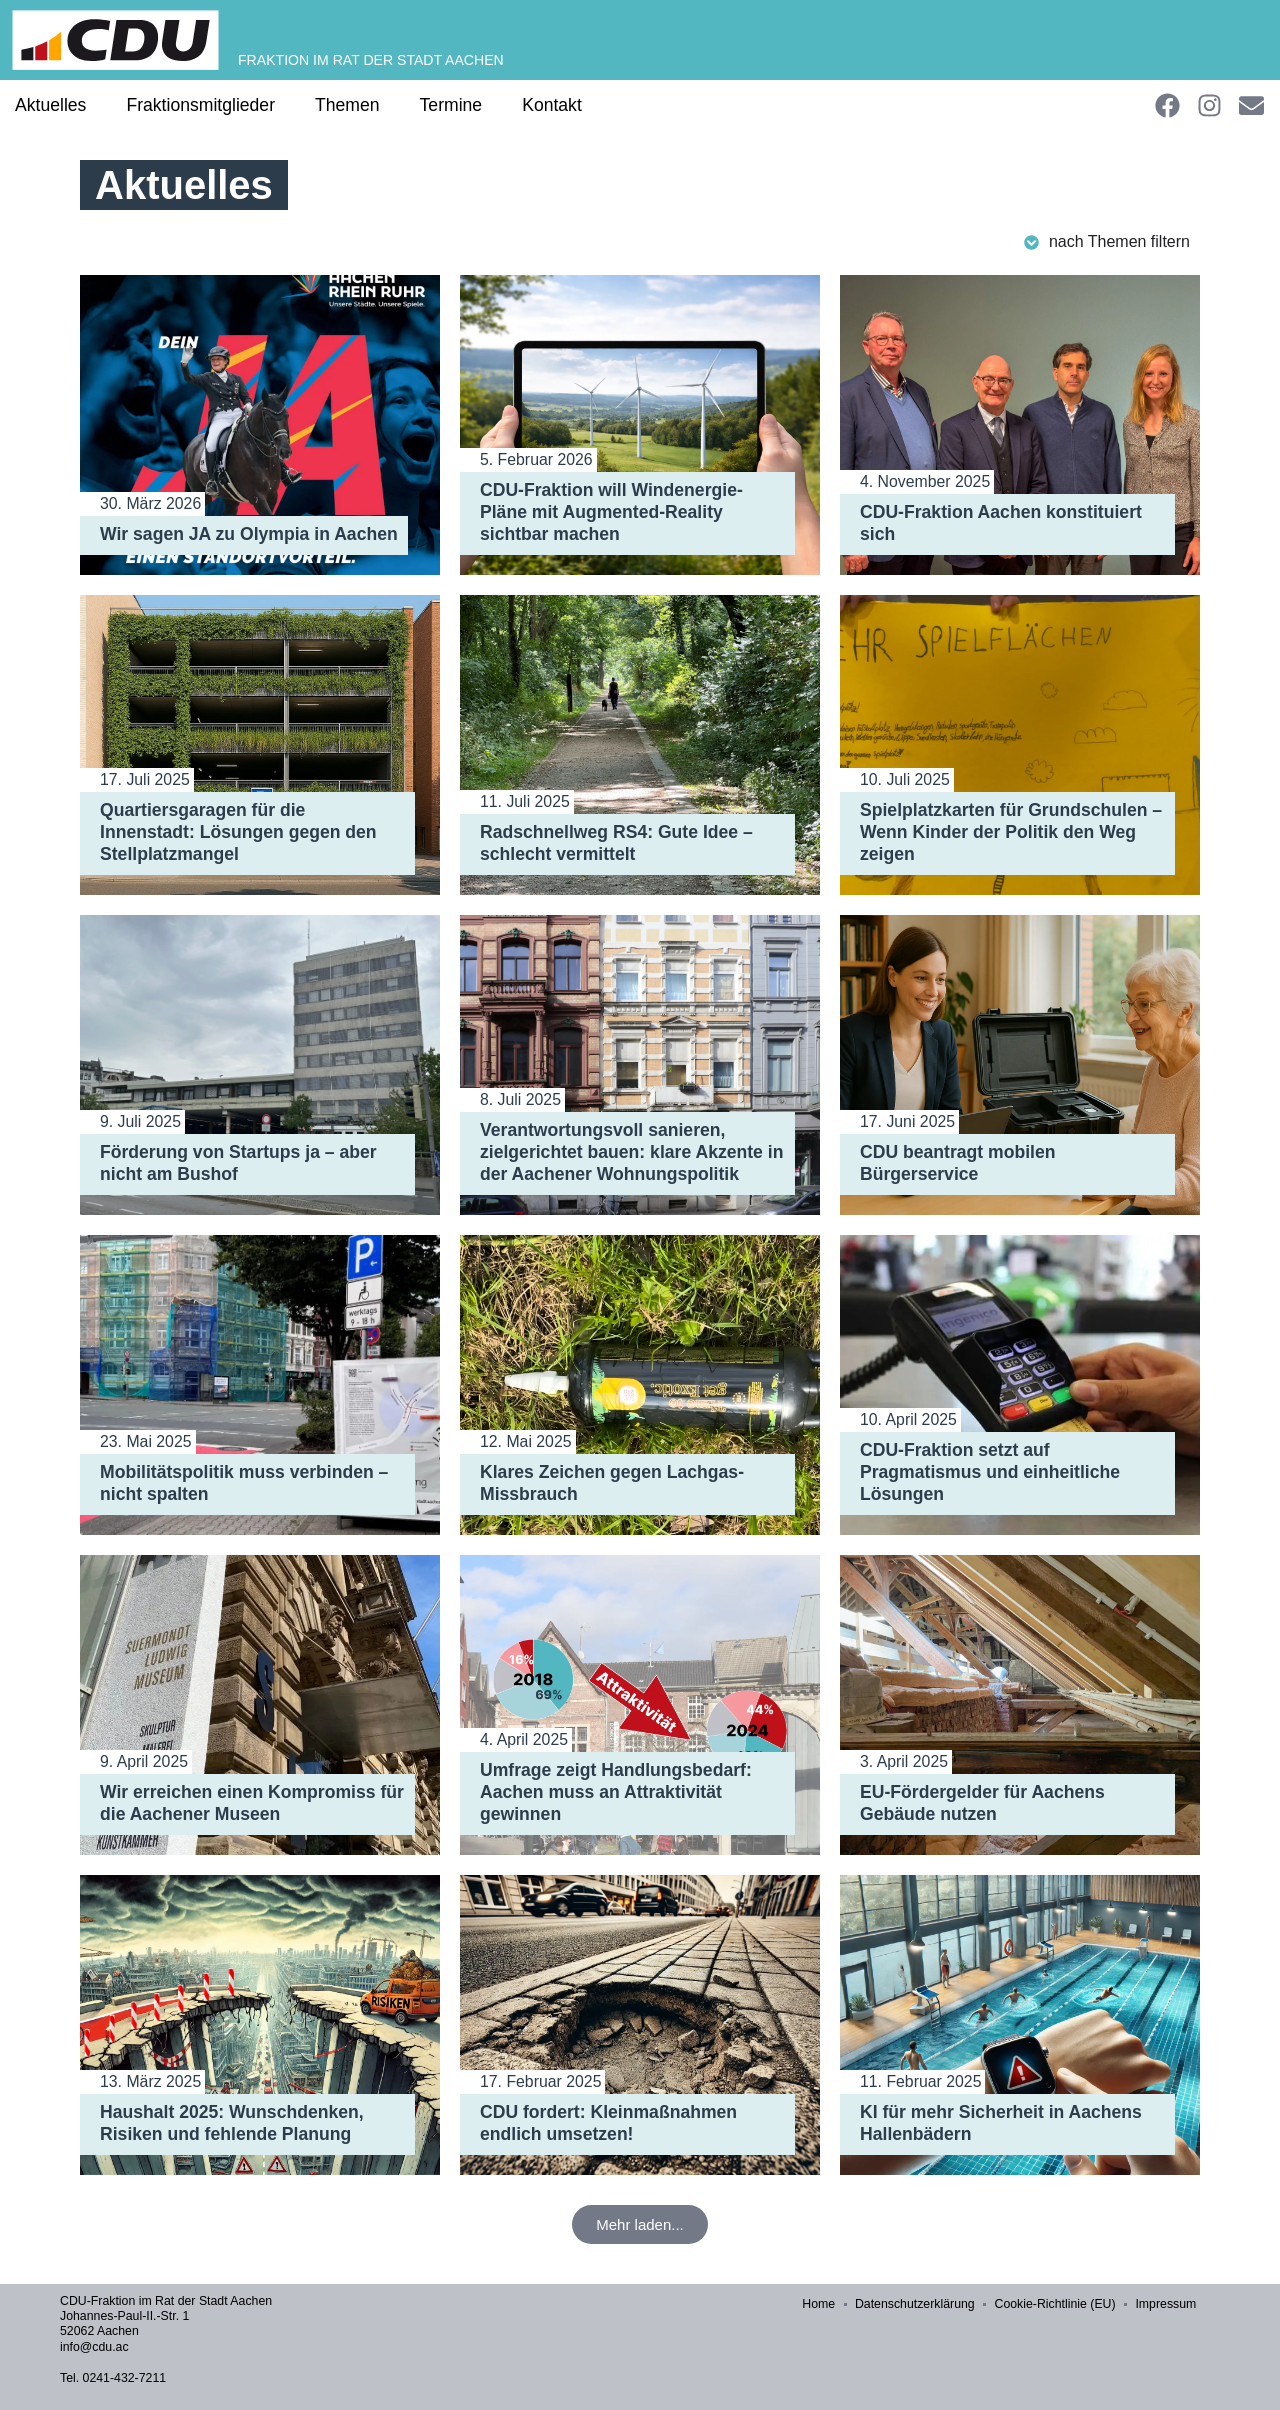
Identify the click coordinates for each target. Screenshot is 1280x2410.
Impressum (1169, 2305)
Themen (347, 105)
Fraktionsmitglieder (200, 105)
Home (827, 2305)
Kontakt (552, 105)
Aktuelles (50, 105)
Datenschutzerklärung (922, 2305)
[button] (640, 2224)
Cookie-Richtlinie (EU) (1060, 2305)
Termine (451, 105)
